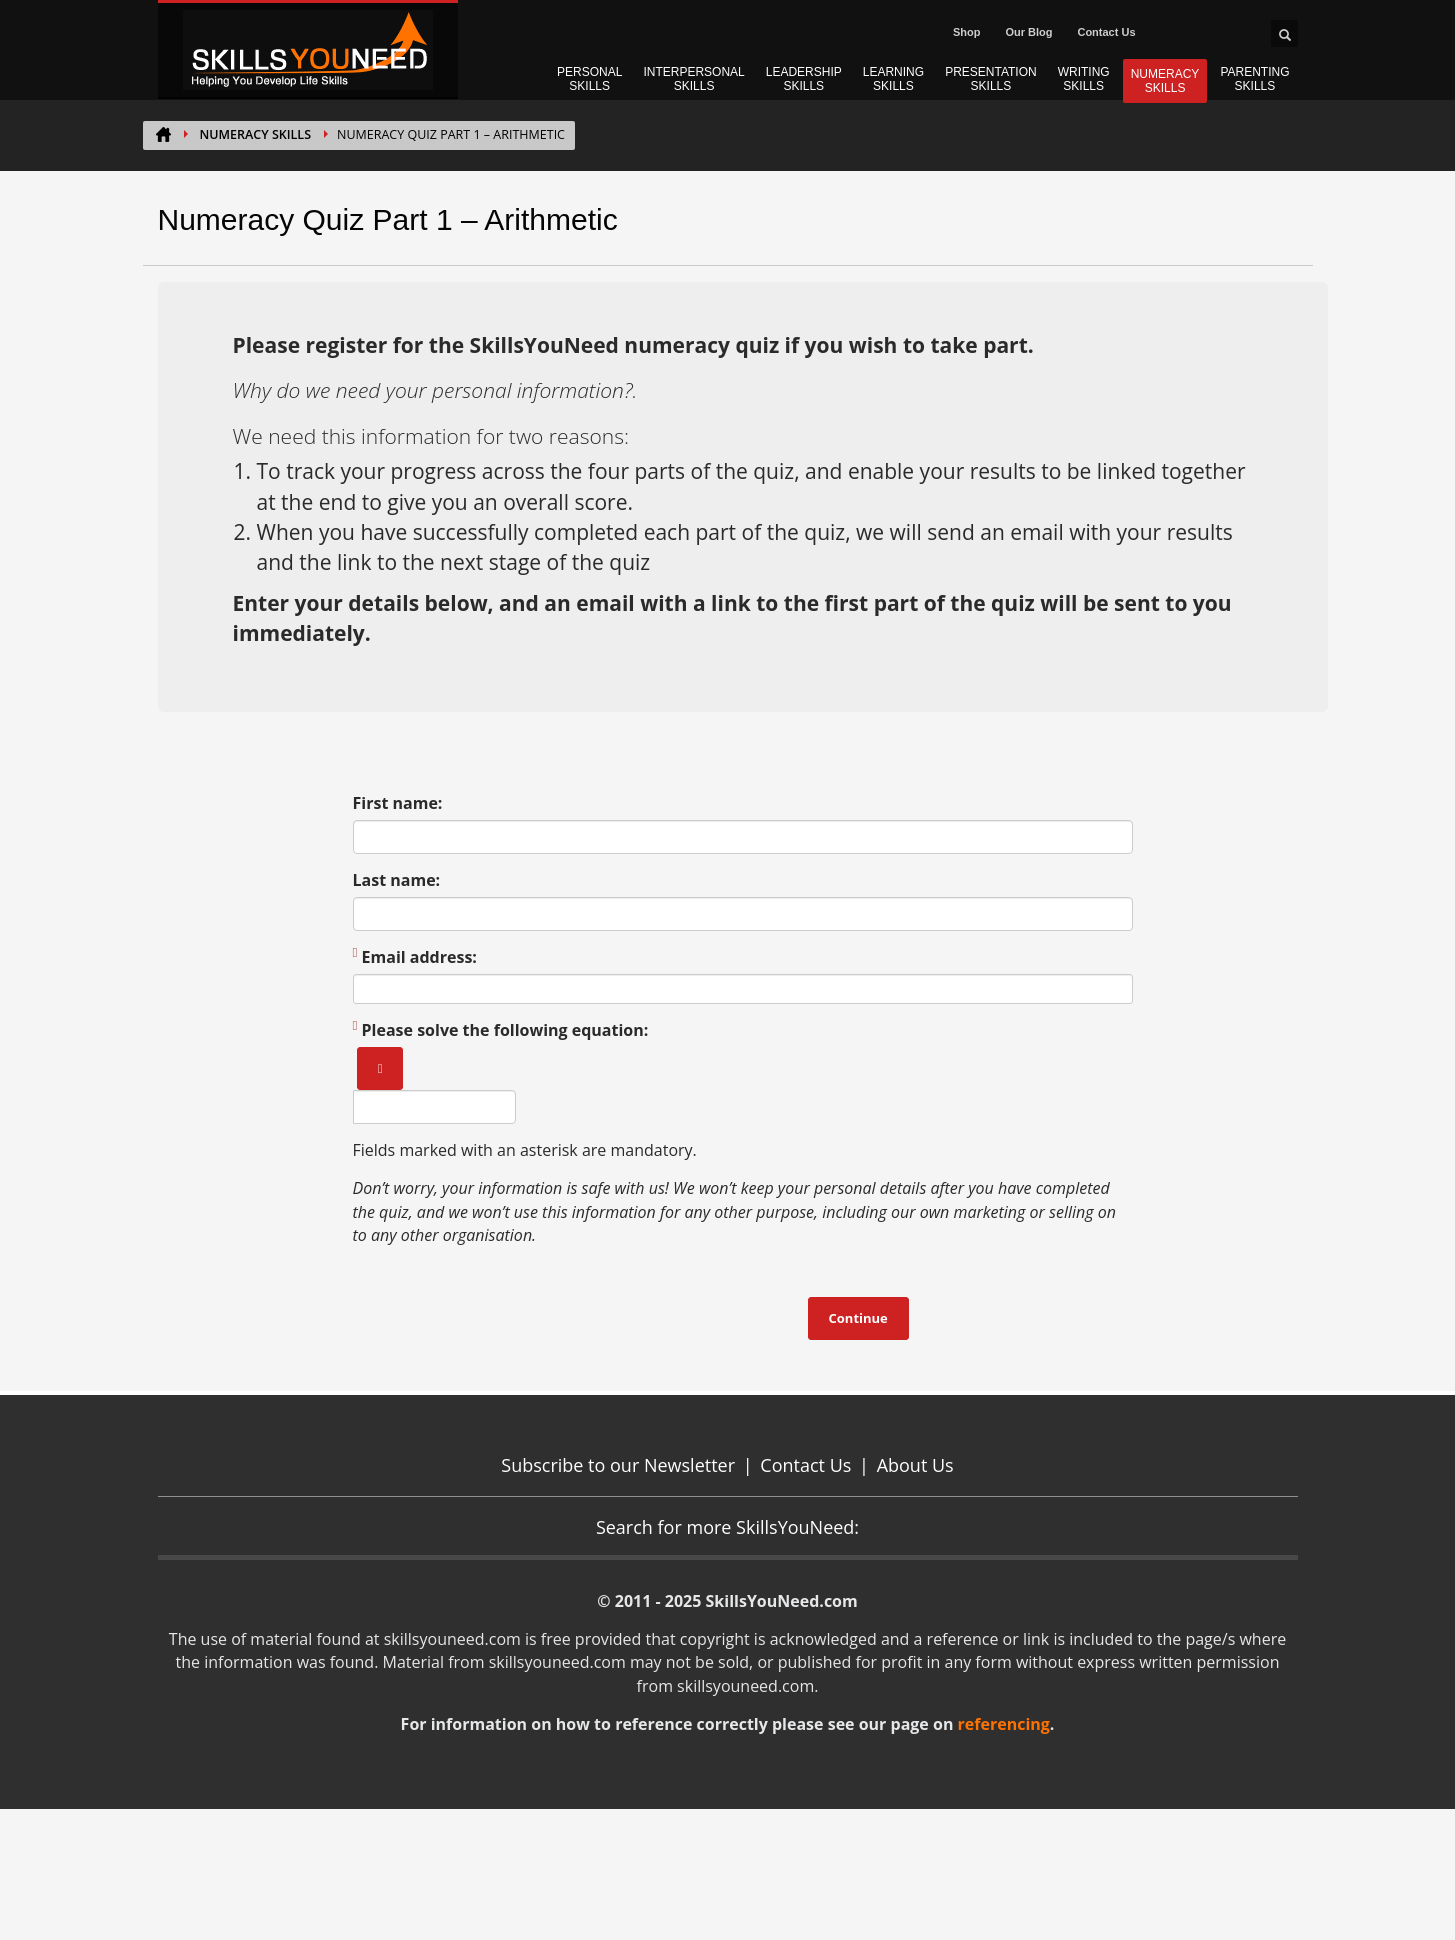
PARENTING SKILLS (1254, 79)
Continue (858, 1318)
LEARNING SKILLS (893, 79)
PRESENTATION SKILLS (991, 79)
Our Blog (1028, 32)
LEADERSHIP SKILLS (804, 79)
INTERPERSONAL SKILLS (693, 79)
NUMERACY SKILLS (1165, 81)
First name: (398, 803)
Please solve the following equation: (501, 1030)
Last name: (397, 880)
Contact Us (1106, 32)
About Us (915, 1465)
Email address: (415, 957)
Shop (967, 32)
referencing (1004, 1724)
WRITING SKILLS (1084, 79)
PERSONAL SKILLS (589, 79)
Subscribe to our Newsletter (618, 1465)
